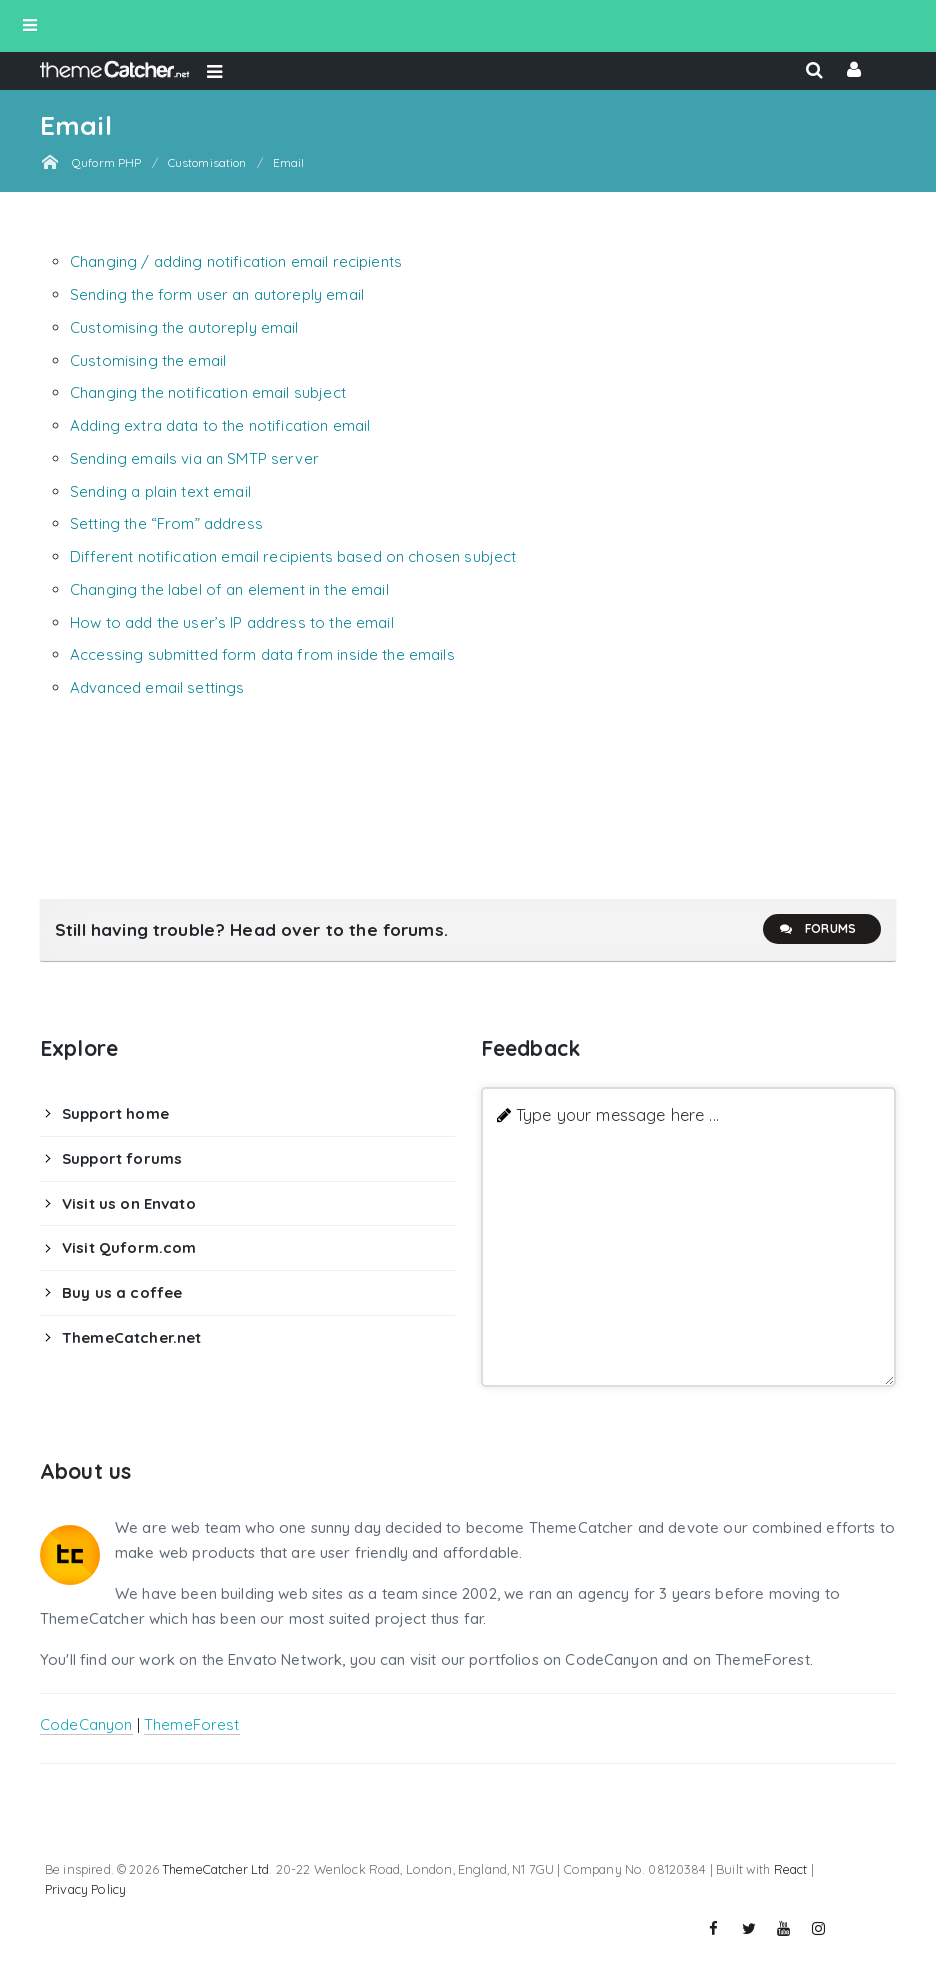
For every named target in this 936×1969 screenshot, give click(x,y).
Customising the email (148, 360)
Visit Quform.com (129, 1247)
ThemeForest (192, 1724)
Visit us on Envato (129, 1203)
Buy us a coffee (122, 1292)
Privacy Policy (85, 1889)
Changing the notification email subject (208, 392)
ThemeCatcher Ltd (215, 1869)
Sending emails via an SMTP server (194, 458)
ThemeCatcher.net (131, 1337)
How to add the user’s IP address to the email (232, 622)
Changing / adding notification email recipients (236, 261)
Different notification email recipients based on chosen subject (293, 556)
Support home (115, 1113)
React (791, 1869)
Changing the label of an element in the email (229, 589)
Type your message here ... (617, 1114)
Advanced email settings (157, 687)
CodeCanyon (86, 1724)
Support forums (122, 1158)
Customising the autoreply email (184, 327)
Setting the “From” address (166, 523)
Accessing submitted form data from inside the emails (262, 654)
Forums (817, 929)
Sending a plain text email (160, 491)
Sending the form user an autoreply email (217, 294)
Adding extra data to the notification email (220, 425)
